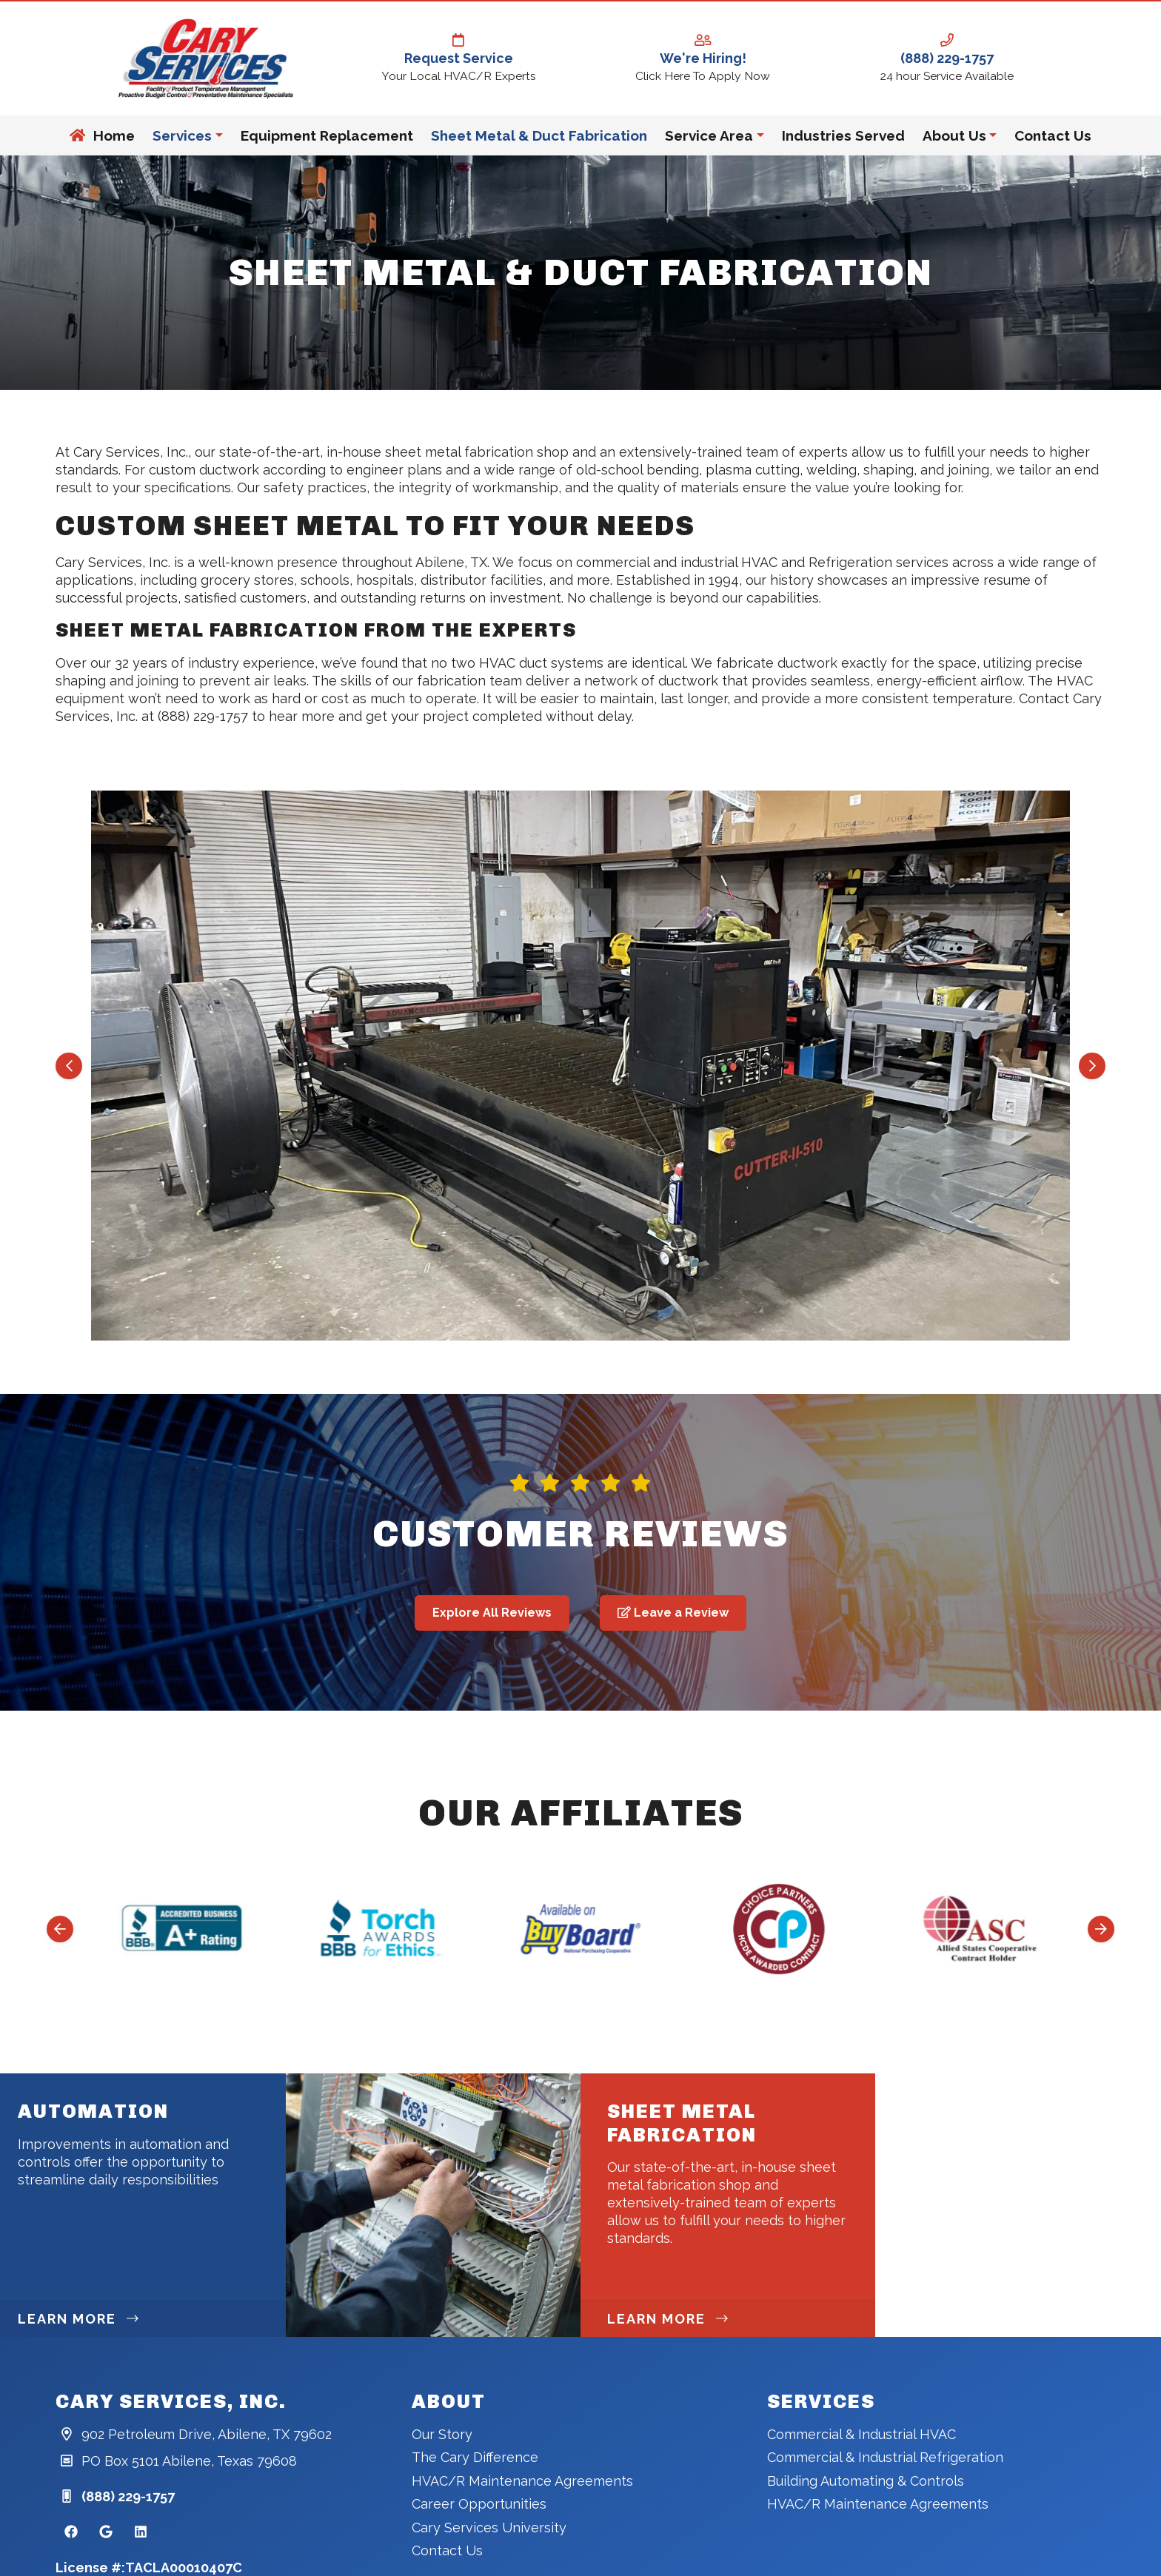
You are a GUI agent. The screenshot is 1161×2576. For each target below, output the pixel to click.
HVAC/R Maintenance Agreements (522, 2481)
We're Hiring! (703, 49)
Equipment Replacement (327, 135)
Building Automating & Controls (865, 2481)
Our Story (442, 2434)
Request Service (458, 49)
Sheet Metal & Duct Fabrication (539, 135)
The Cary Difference (475, 2457)
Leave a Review (673, 1613)
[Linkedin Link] (141, 2532)
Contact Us (1052, 135)
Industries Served (843, 135)
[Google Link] (106, 2532)
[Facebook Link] (71, 2532)
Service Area (709, 135)
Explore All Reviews (492, 1613)
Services (182, 135)
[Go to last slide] (69, 1066)
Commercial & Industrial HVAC (861, 2434)
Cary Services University (489, 2527)
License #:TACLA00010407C (149, 2567)
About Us (954, 135)
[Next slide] (1092, 1066)
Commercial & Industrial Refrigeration (885, 2457)
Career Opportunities (479, 2504)
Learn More (78, 2319)
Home (102, 135)
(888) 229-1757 (947, 49)
